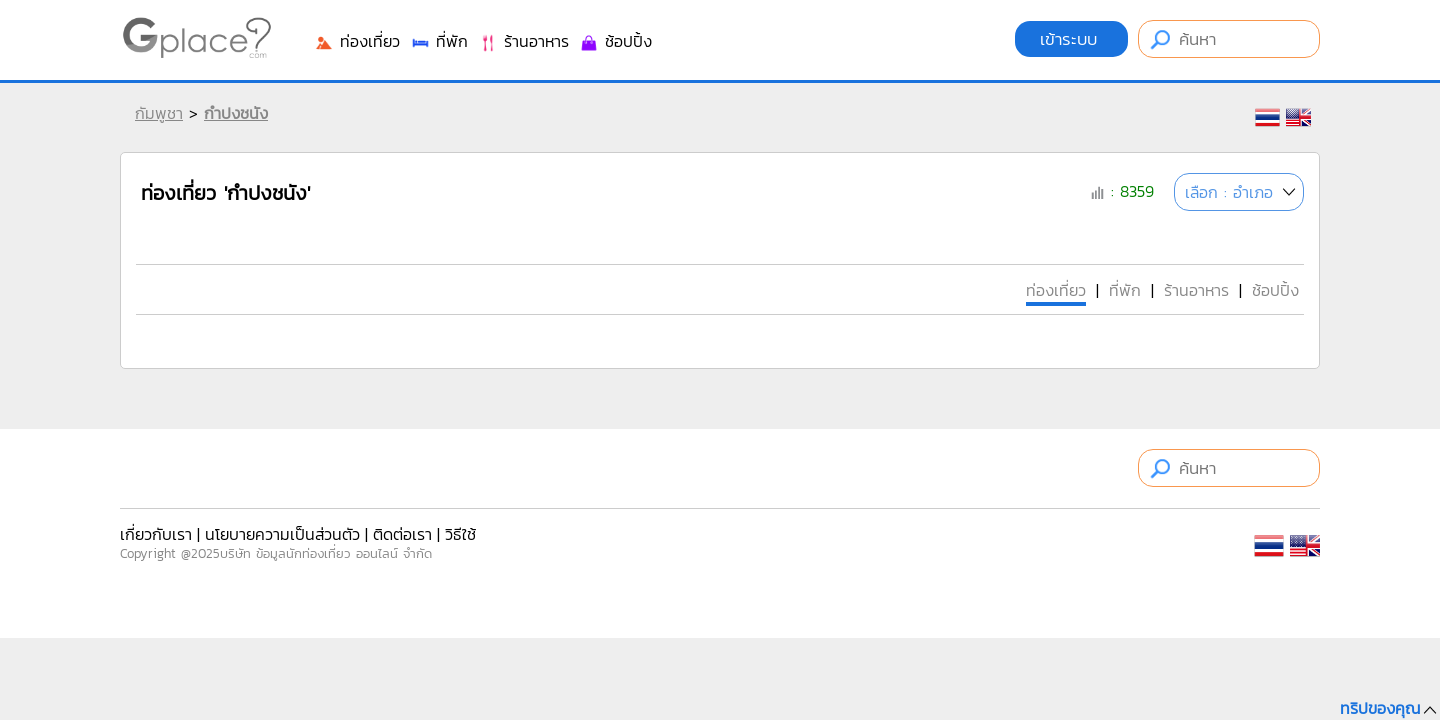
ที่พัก (439, 41)
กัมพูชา (159, 113)
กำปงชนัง (236, 113)
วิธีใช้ (460, 534)
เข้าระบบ (1071, 39)
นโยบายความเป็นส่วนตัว (282, 534)
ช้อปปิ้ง (615, 41)
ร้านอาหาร (523, 41)
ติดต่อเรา (402, 534)
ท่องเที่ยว (357, 41)
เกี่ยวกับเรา (156, 534)
